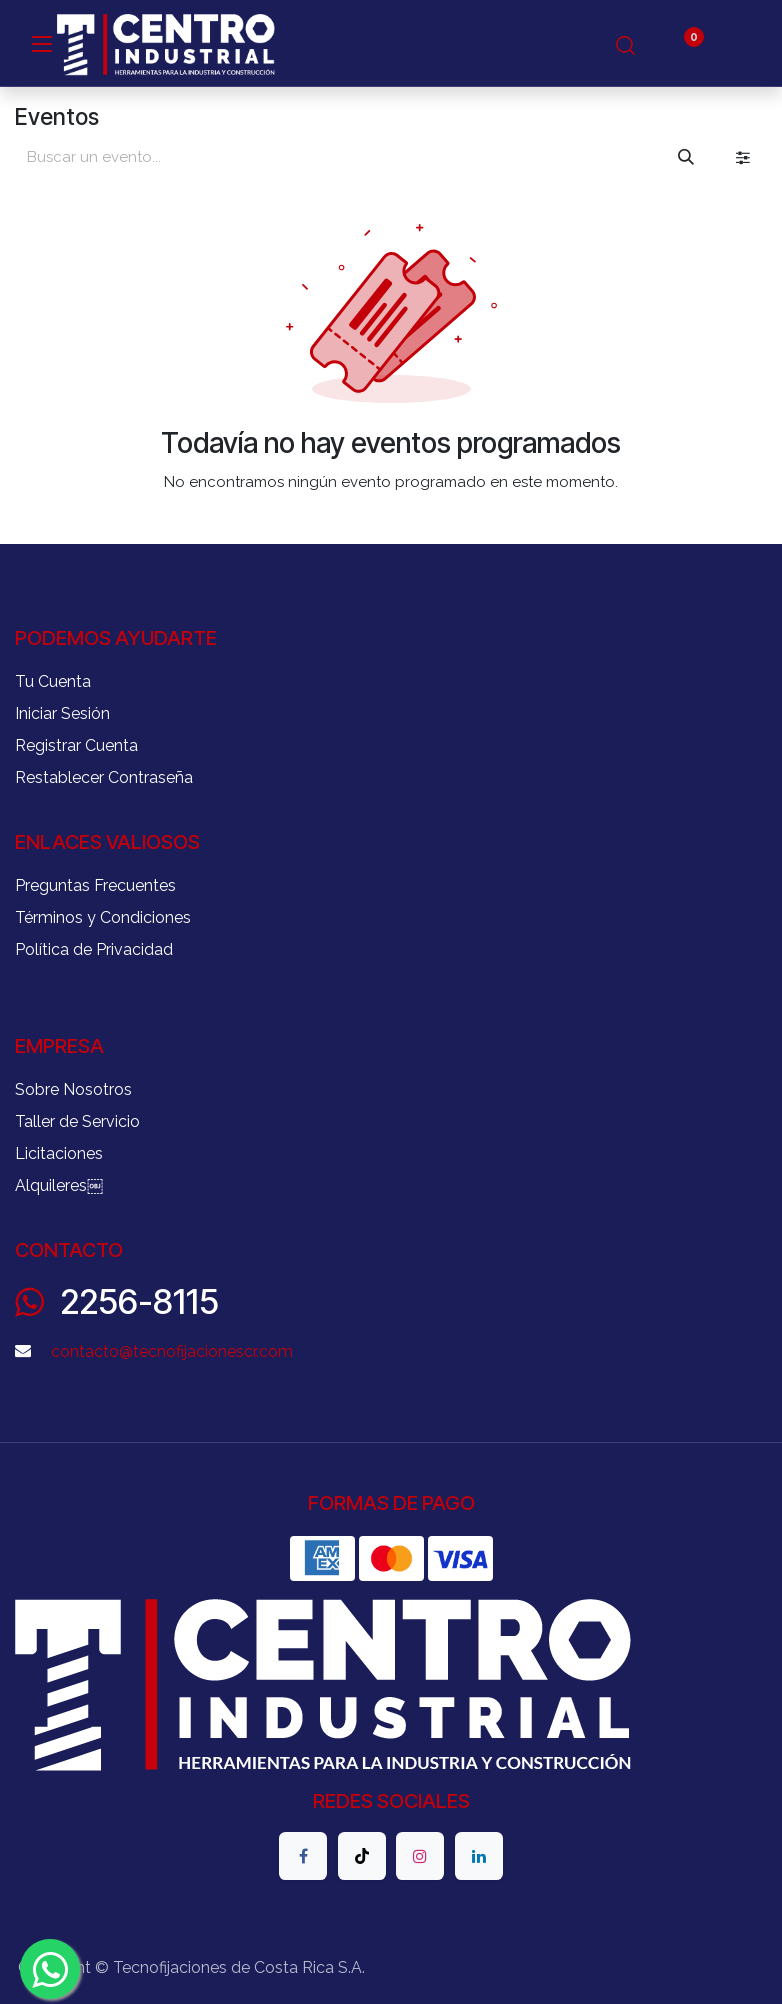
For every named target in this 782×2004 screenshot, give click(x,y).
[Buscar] (686, 157)
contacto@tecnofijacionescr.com (172, 1351)
